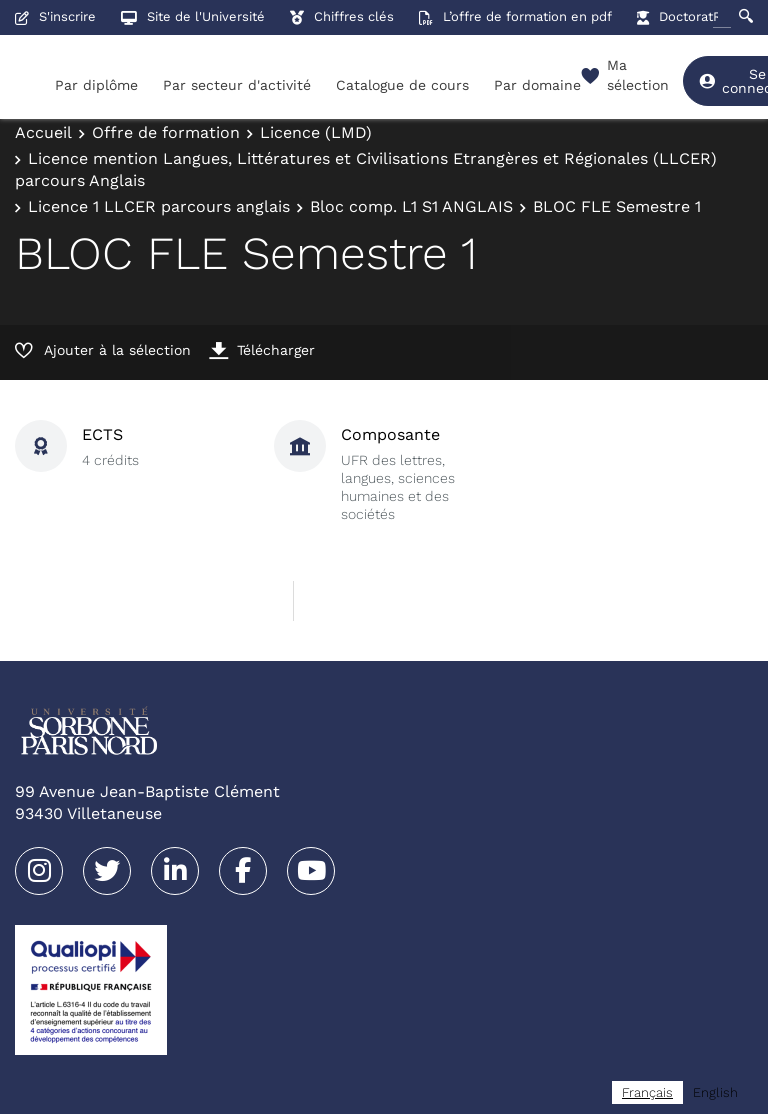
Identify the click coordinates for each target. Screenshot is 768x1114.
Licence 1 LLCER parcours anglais (159, 206)
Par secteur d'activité (237, 85)
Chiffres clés (342, 16)
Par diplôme (96, 85)
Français (647, 1092)
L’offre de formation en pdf (515, 16)
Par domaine (537, 85)
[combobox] (647, 1092)
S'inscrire (55, 16)
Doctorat (675, 16)
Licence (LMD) (316, 132)
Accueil (43, 132)
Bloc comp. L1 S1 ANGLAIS (411, 206)
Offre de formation (166, 132)
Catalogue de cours (402, 85)
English (715, 1092)
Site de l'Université (193, 16)
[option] (715, 1092)
